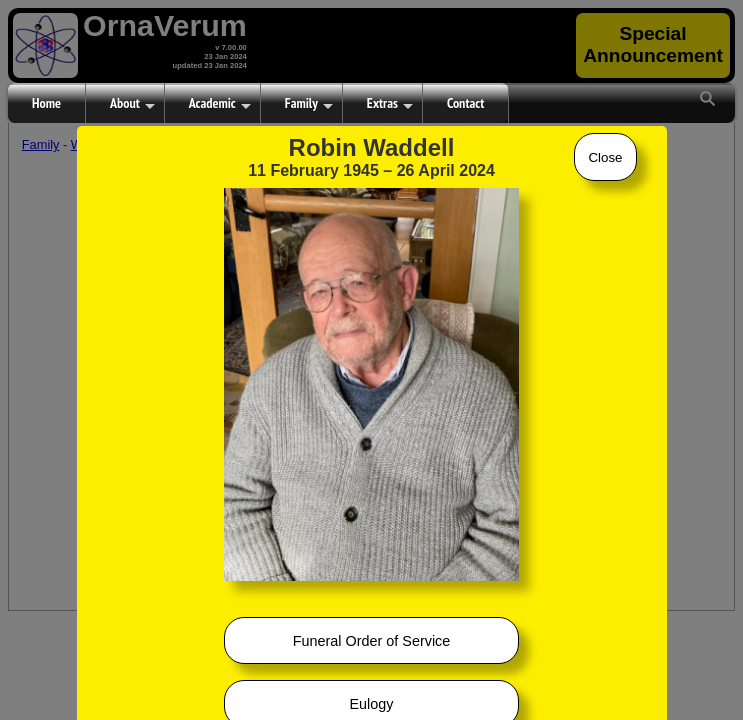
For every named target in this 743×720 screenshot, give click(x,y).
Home (46, 103)
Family (309, 104)
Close (605, 157)
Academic (220, 104)
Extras (390, 104)
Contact (465, 103)
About (132, 104)
